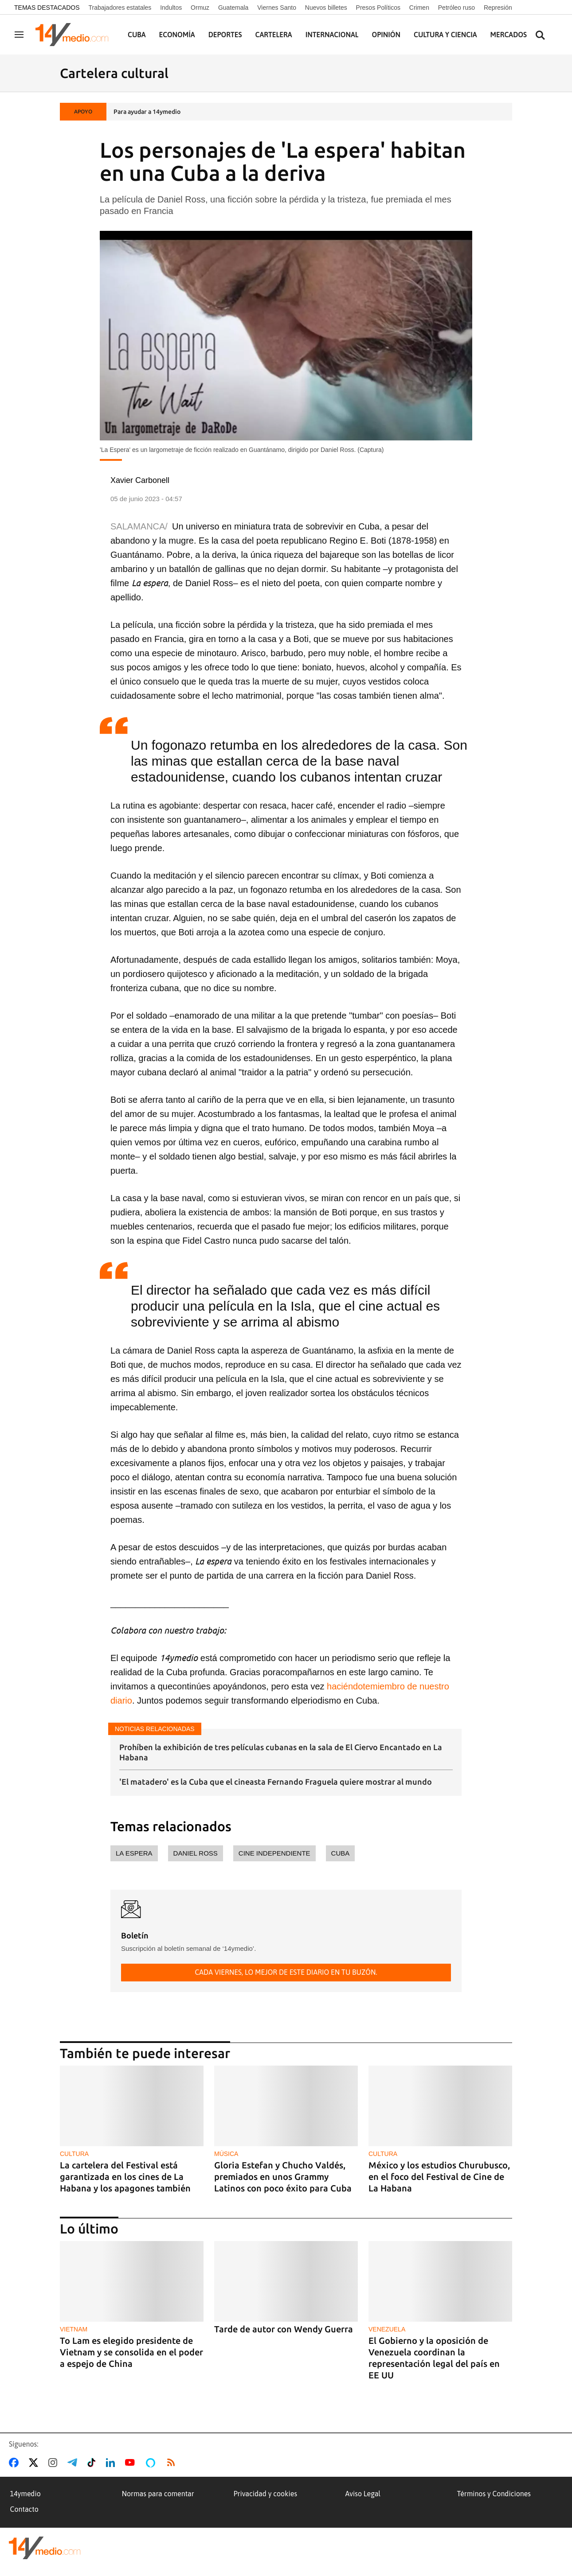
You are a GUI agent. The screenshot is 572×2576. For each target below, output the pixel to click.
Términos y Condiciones (494, 2494)
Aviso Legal (363, 2494)
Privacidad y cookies (266, 2494)
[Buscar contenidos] (540, 36)
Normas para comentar (158, 2494)
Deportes (225, 35)
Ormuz (200, 7)
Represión (498, 7)
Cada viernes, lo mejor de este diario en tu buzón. (286, 1972)
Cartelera (273, 35)
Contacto (24, 2509)
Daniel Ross (195, 1853)
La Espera (134, 1853)
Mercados (508, 35)
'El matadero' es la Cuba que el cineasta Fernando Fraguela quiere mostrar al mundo (275, 1781)
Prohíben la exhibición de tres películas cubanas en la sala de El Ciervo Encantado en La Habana (280, 1752)
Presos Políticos (378, 7)
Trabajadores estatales (119, 7)
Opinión (386, 35)
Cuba (137, 35)
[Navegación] (19, 34)
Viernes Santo (276, 7)
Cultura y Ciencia (445, 35)
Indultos (171, 7)
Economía (177, 35)
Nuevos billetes (326, 7)
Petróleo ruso (456, 7)
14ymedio (25, 2494)
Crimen (419, 7)
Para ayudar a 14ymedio (147, 111)
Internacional (332, 35)
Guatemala (233, 7)
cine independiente (274, 1853)
